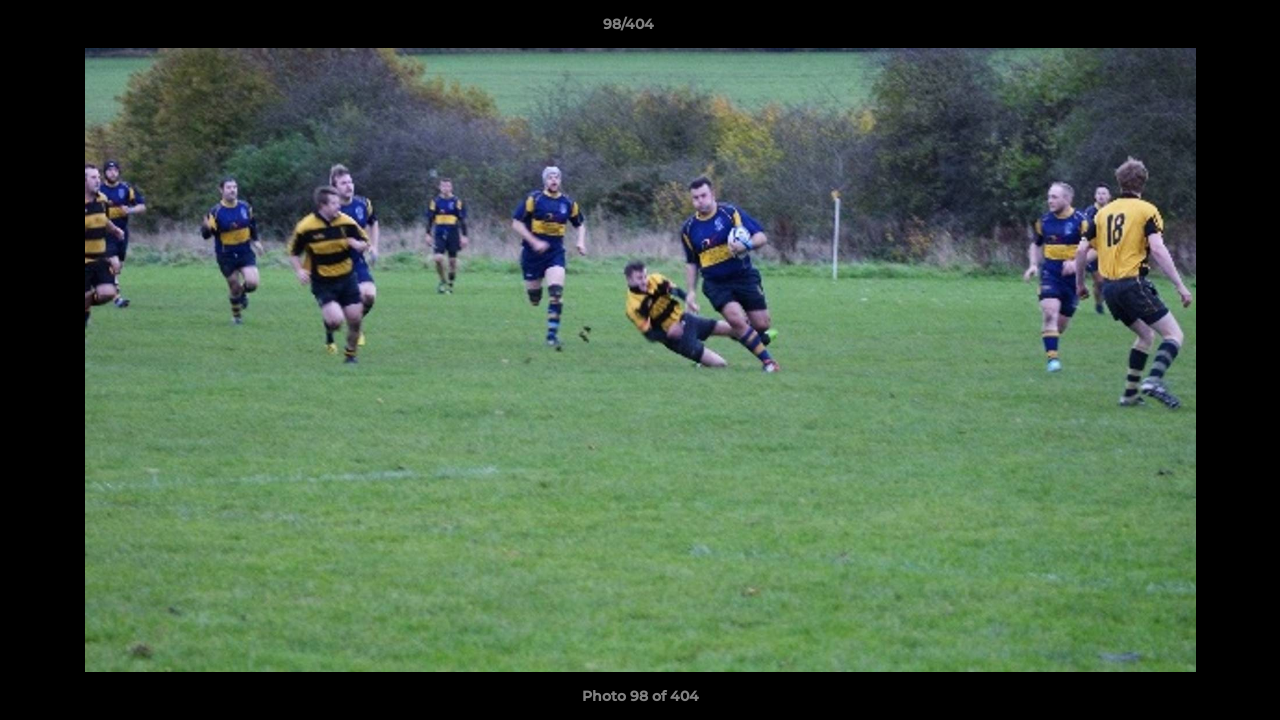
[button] (1196, 29)
